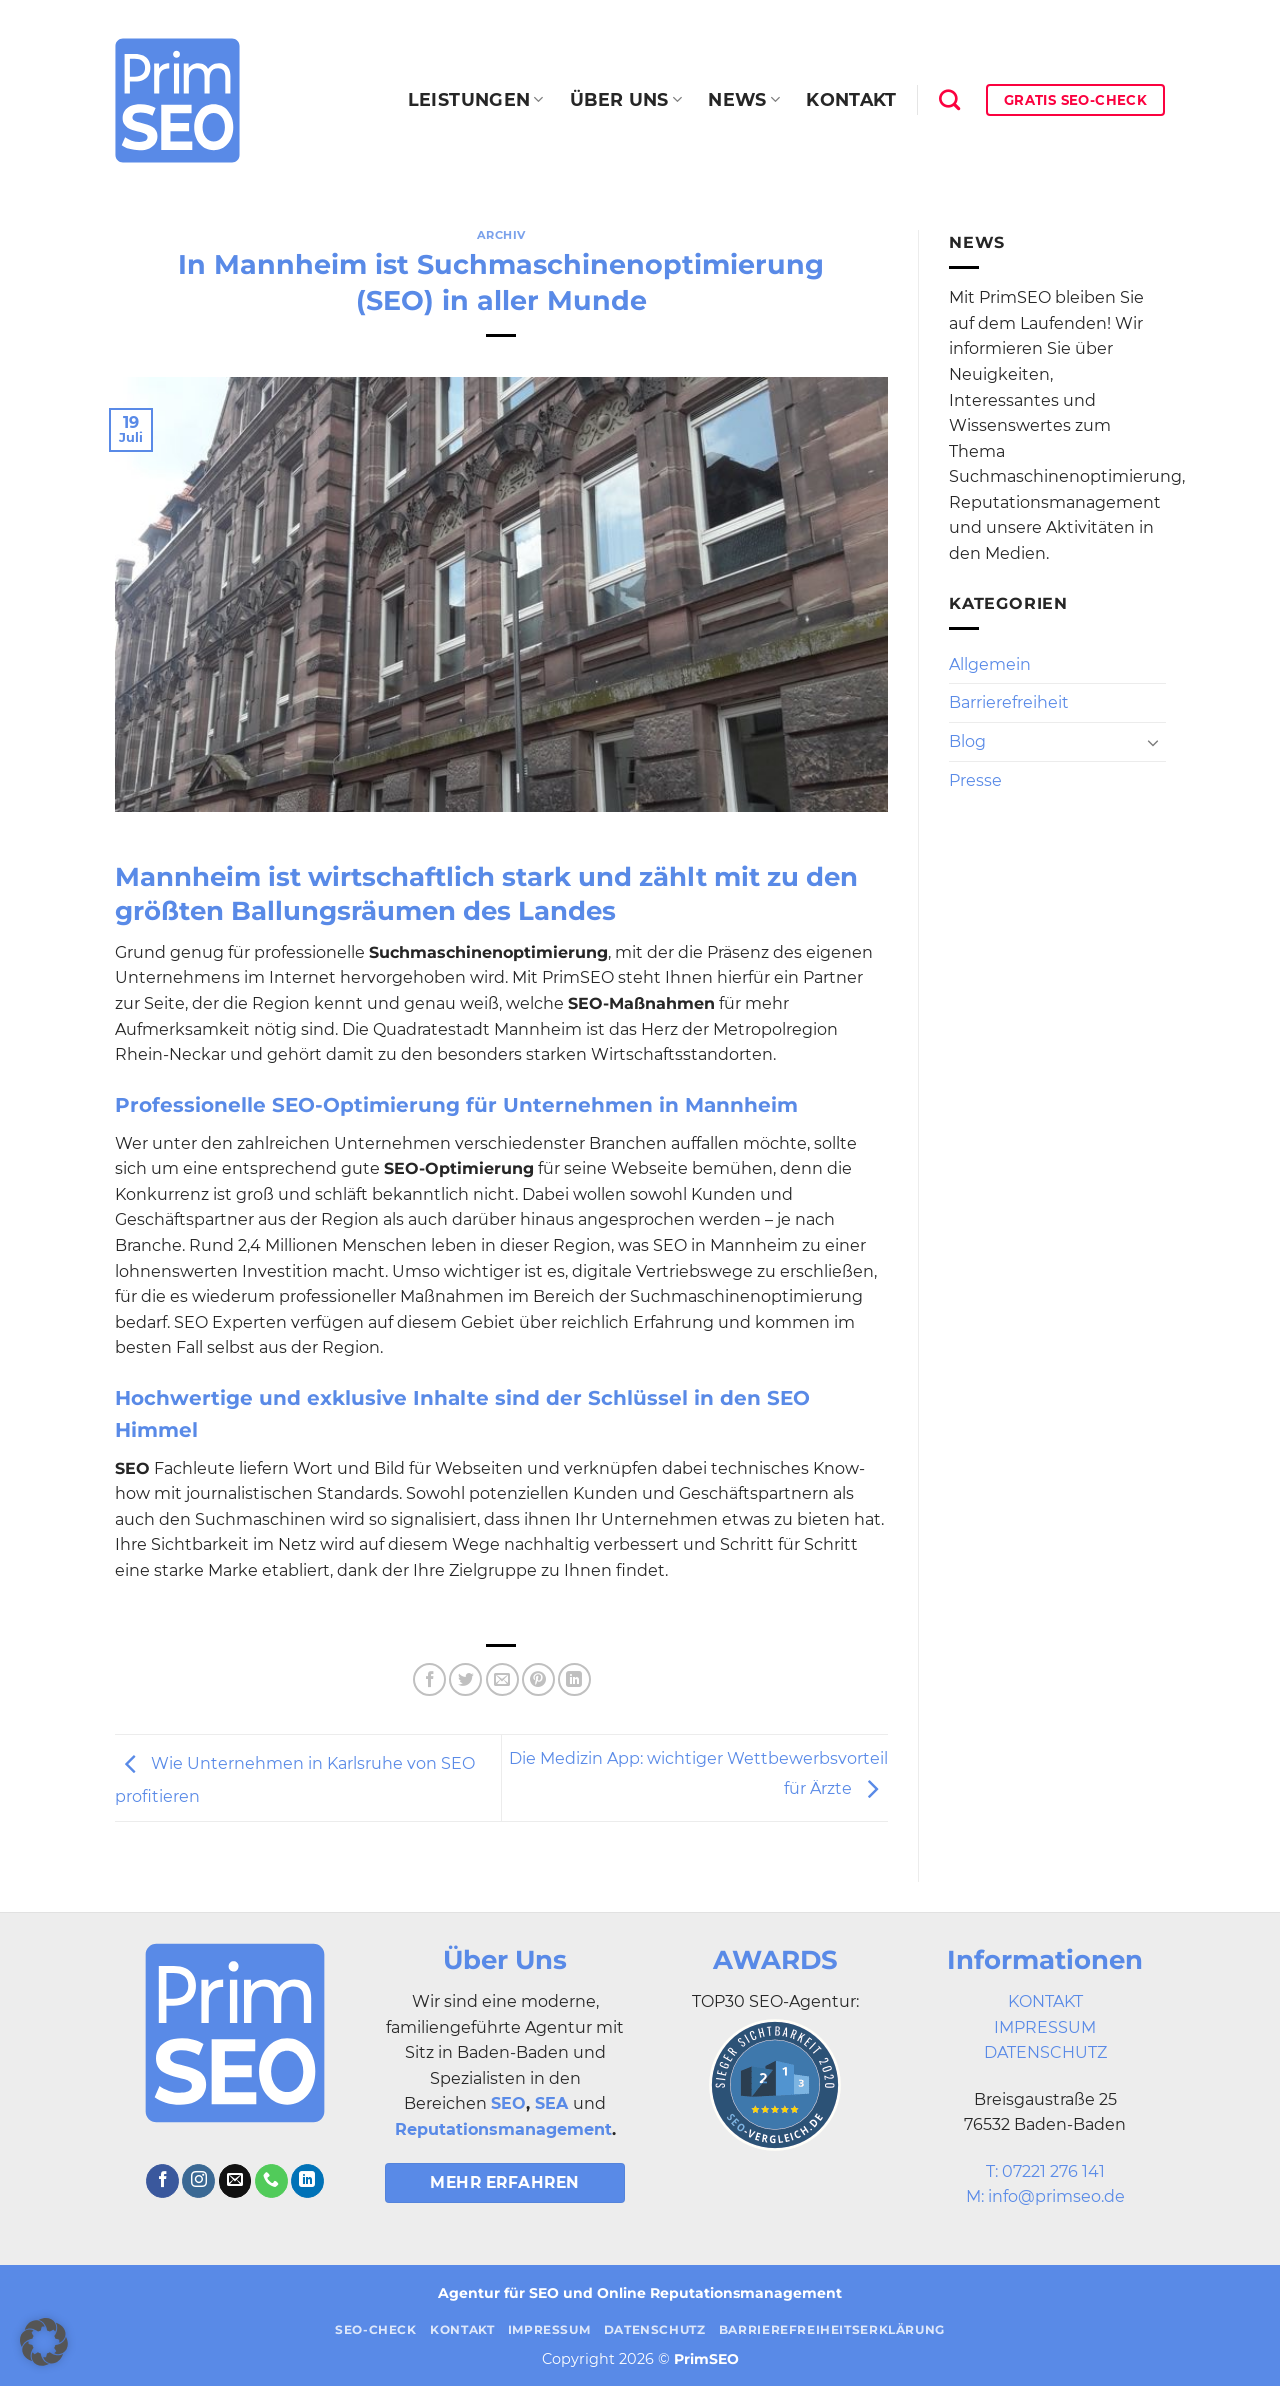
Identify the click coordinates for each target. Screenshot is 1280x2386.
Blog (967, 741)
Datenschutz (655, 2329)
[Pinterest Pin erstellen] (538, 1679)
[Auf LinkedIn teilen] (574, 1679)
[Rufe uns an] (271, 2181)
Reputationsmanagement (503, 2129)
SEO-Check (376, 2329)
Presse (975, 780)
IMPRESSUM (1045, 2027)
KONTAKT (1045, 2001)
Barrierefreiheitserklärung (832, 2329)
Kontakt (851, 99)
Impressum (549, 2329)
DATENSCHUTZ (1045, 2052)
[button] (44, 2342)
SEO (508, 2103)
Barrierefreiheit (1009, 702)
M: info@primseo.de (1045, 2196)
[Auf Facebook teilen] (429, 1679)
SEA (551, 2103)
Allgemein (990, 664)
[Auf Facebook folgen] (162, 2181)
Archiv (501, 235)
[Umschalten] (1153, 742)
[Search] (949, 99)
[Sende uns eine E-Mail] (235, 2181)
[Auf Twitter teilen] (465, 1679)
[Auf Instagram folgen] (198, 2181)
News (744, 99)
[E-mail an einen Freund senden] (502, 1679)
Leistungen (476, 99)
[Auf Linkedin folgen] (307, 2181)
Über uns (626, 99)
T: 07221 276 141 (1045, 2171)
